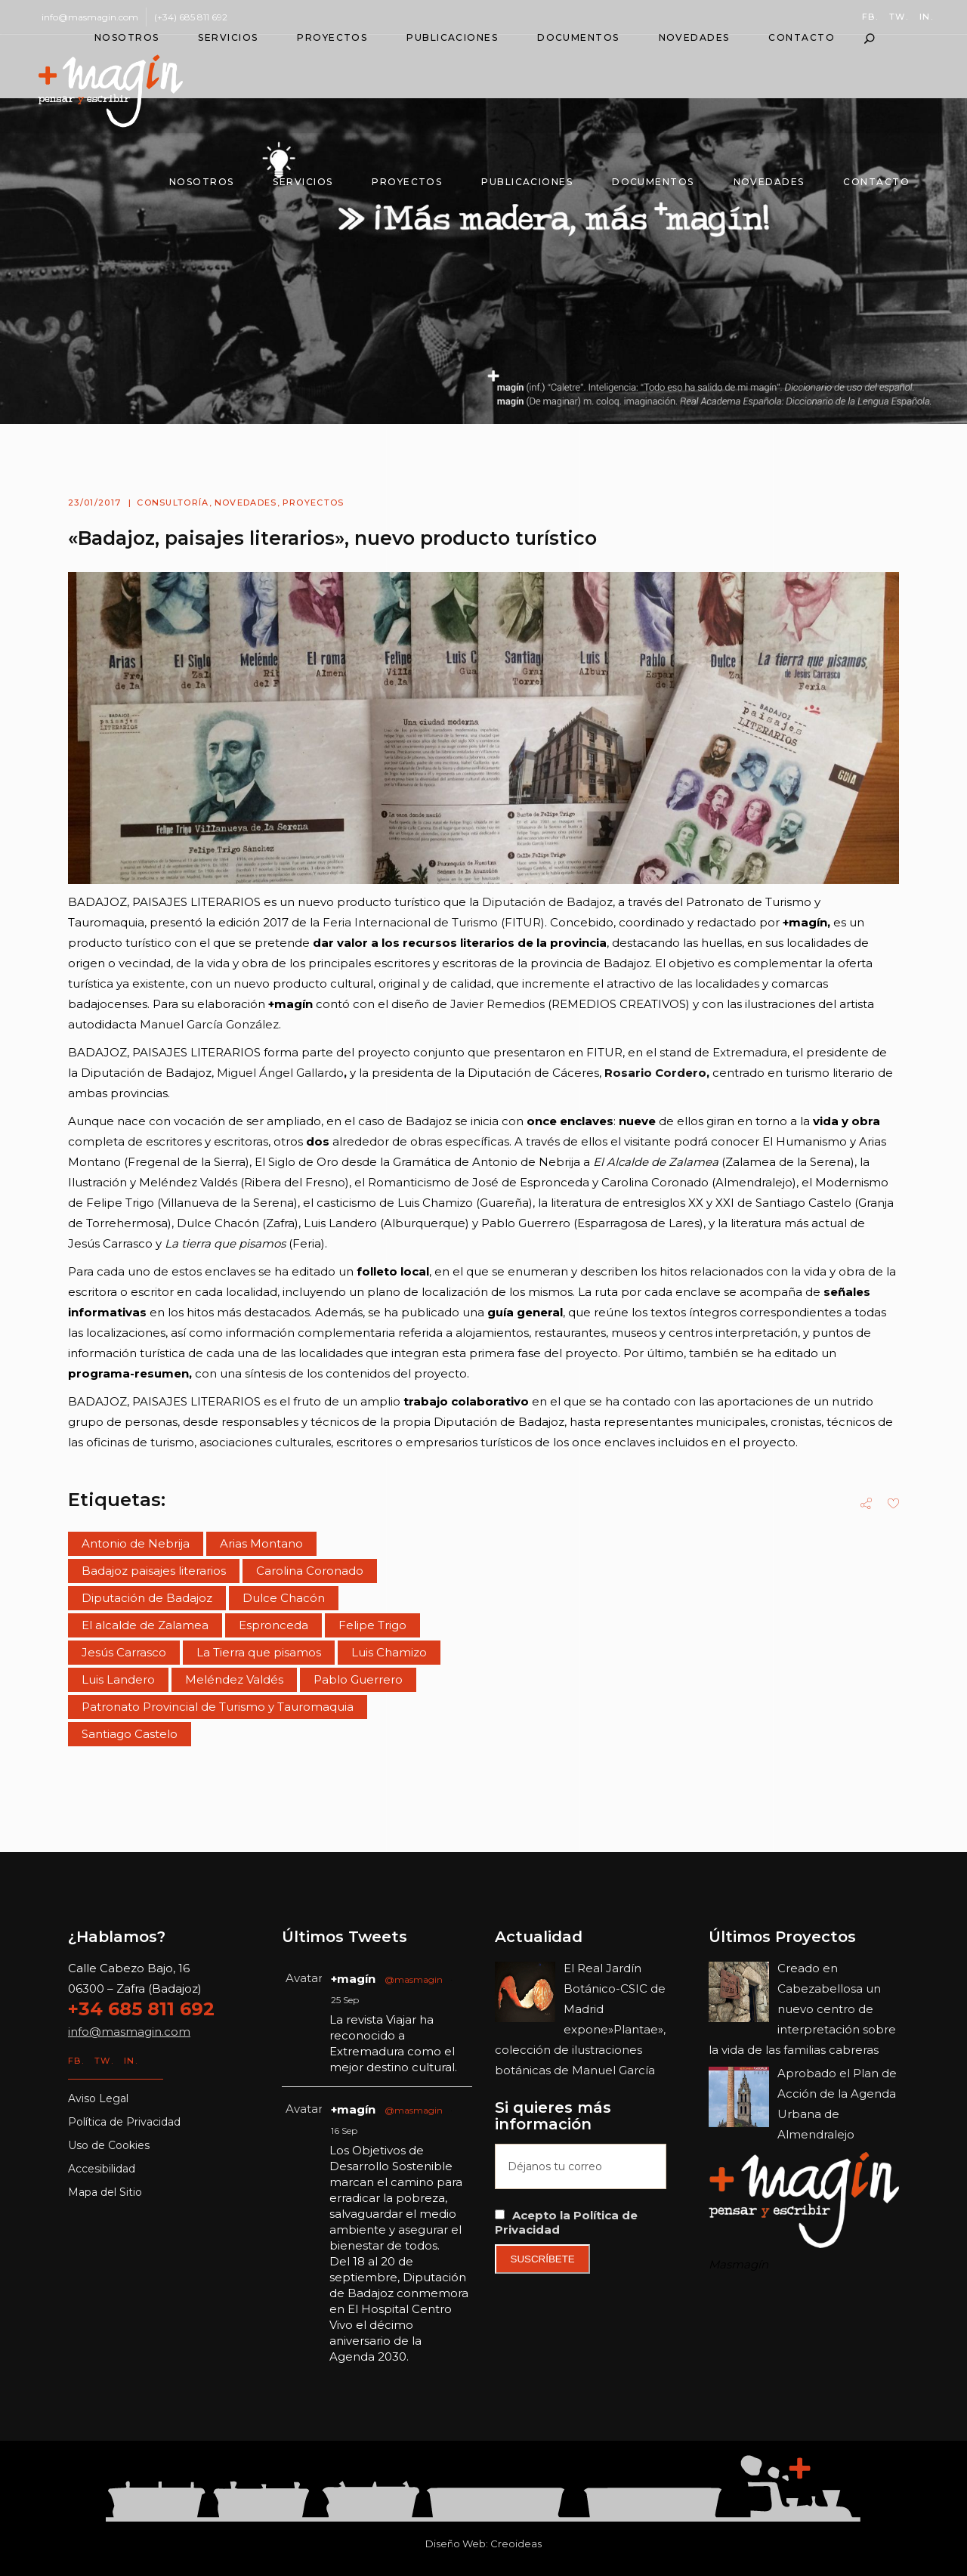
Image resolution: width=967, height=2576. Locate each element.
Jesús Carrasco (124, 1652)
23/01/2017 (94, 502)
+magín (353, 1978)
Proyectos (313, 502)
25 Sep (345, 1999)
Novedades (246, 502)
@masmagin (414, 1979)
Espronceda (273, 1625)
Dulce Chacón (284, 1598)
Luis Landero (118, 1679)
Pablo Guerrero (358, 1679)
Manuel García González (209, 1024)
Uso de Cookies (109, 2145)
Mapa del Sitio (105, 2192)
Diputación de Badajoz (547, 902)
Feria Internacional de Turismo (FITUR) (434, 922)
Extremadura (749, 1052)
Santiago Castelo (130, 1734)
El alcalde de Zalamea (145, 1625)
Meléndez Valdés (234, 1679)
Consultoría (173, 502)
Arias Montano (261, 1543)
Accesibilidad (101, 2169)
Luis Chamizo (389, 1652)
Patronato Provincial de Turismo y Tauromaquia (218, 1706)
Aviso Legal (98, 2098)
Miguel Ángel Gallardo (279, 1072)
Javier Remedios (497, 1004)
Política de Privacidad (124, 2122)
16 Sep (344, 2130)
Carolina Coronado (309, 1570)
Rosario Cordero (655, 1072)
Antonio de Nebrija (136, 1543)
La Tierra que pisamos (258, 1652)
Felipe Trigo (372, 1625)
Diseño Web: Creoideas (483, 2543)
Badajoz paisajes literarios (154, 1570)
